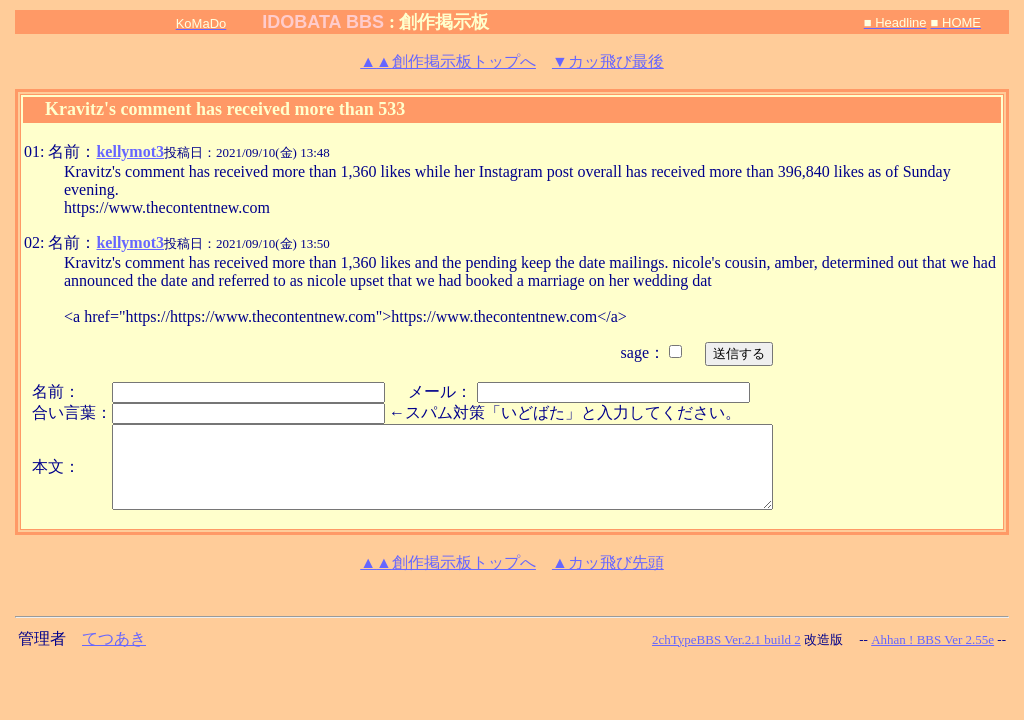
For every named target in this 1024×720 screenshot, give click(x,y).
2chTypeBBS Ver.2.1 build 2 (726, 639)
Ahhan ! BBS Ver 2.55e (932, 639)
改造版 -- (836, 639)
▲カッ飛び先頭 (608, 562)
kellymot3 (130, 151)
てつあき (114, 638)
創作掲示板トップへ (448, 61)
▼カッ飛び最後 (608, 61)
